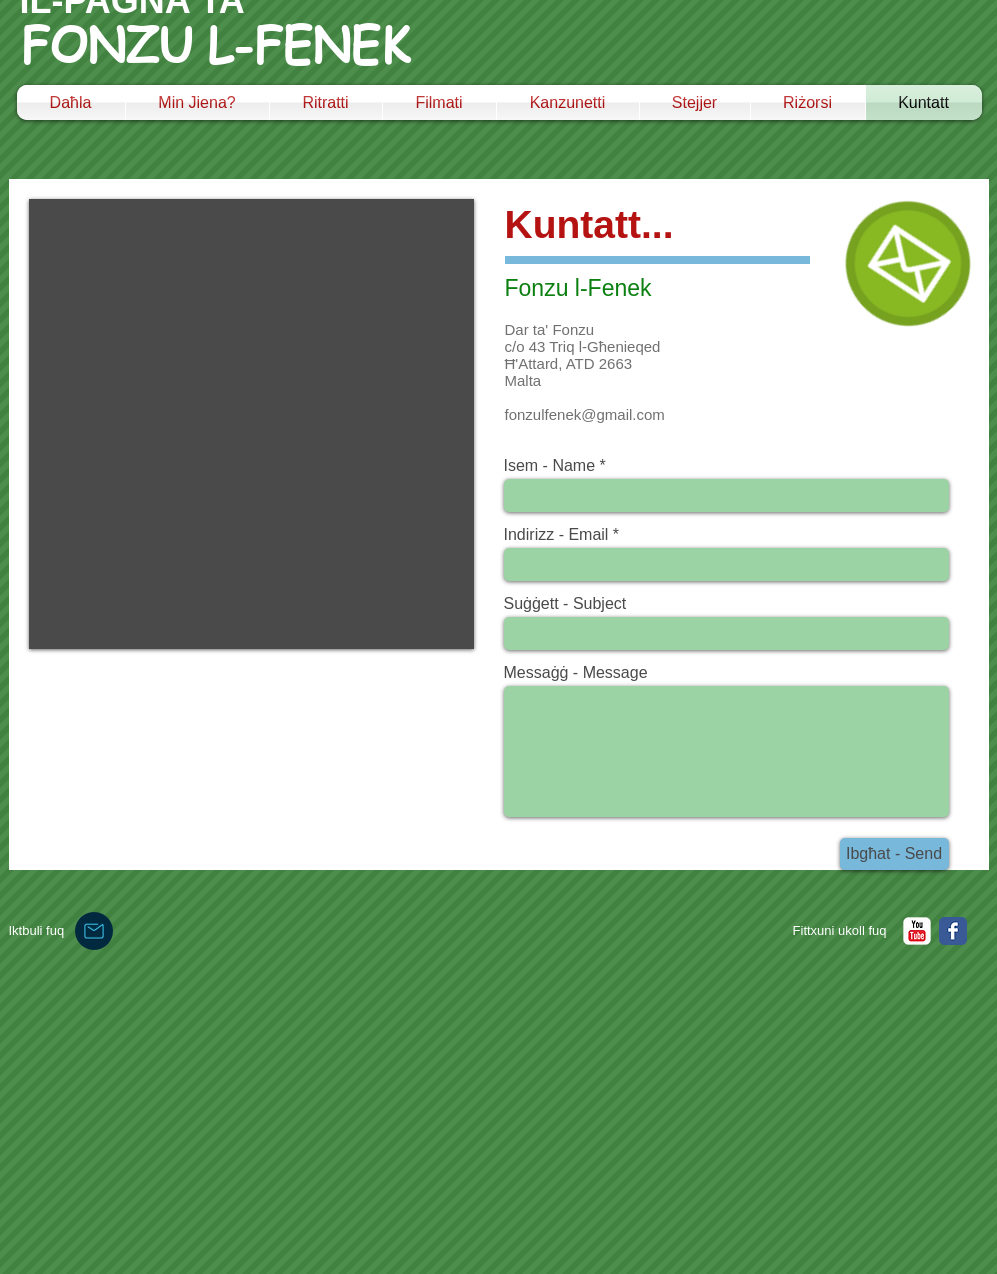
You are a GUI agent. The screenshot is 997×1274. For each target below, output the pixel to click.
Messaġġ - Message (576, 673)
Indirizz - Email (556, 535)
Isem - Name (550, 466)
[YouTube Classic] (917, 931)
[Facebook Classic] (953, 931)
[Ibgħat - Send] (894, 854)
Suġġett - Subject (565, 604)
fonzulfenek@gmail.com (585, 414)
